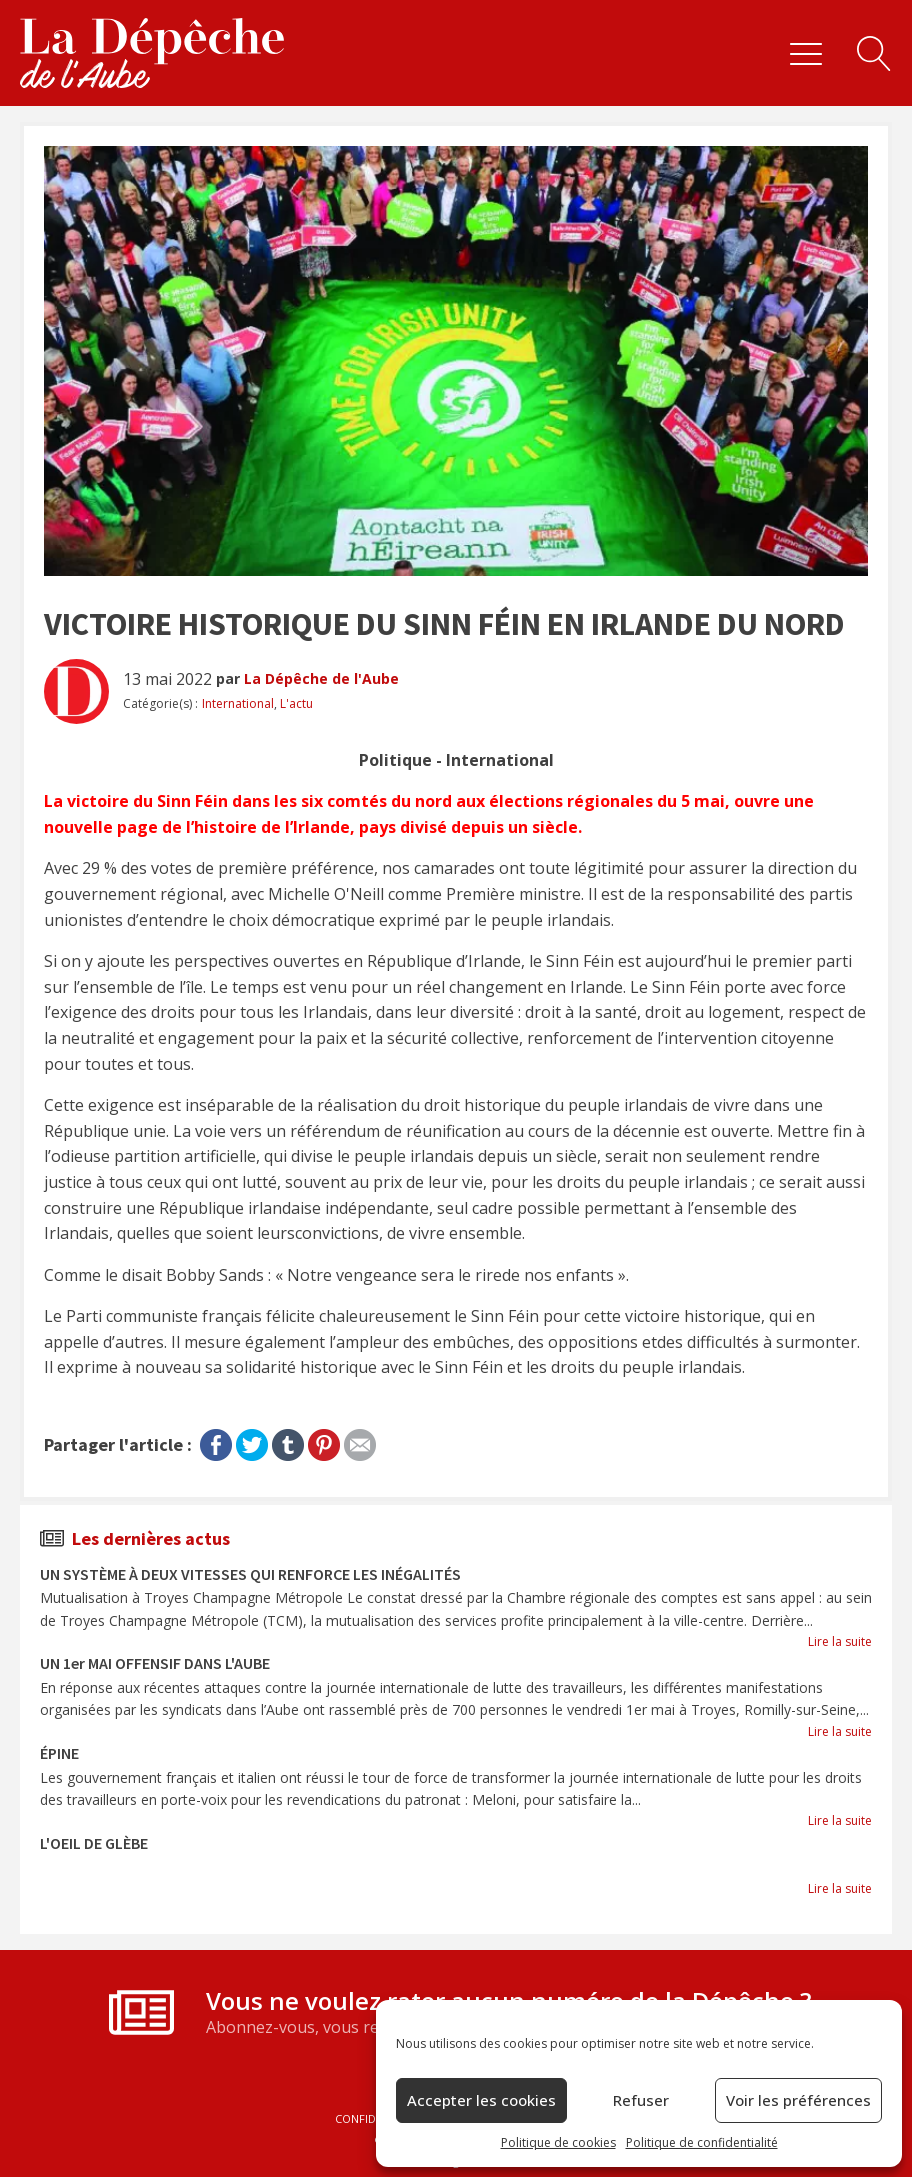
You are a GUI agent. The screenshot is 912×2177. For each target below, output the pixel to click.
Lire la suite (840, 1641)
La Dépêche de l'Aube (321, 678)
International (238, 703)
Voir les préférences (798, 2100)
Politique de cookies (558, 2142)
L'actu (296, 703)
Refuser (641, 2100)
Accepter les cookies (481, 2100)
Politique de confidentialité (702, 2142)
